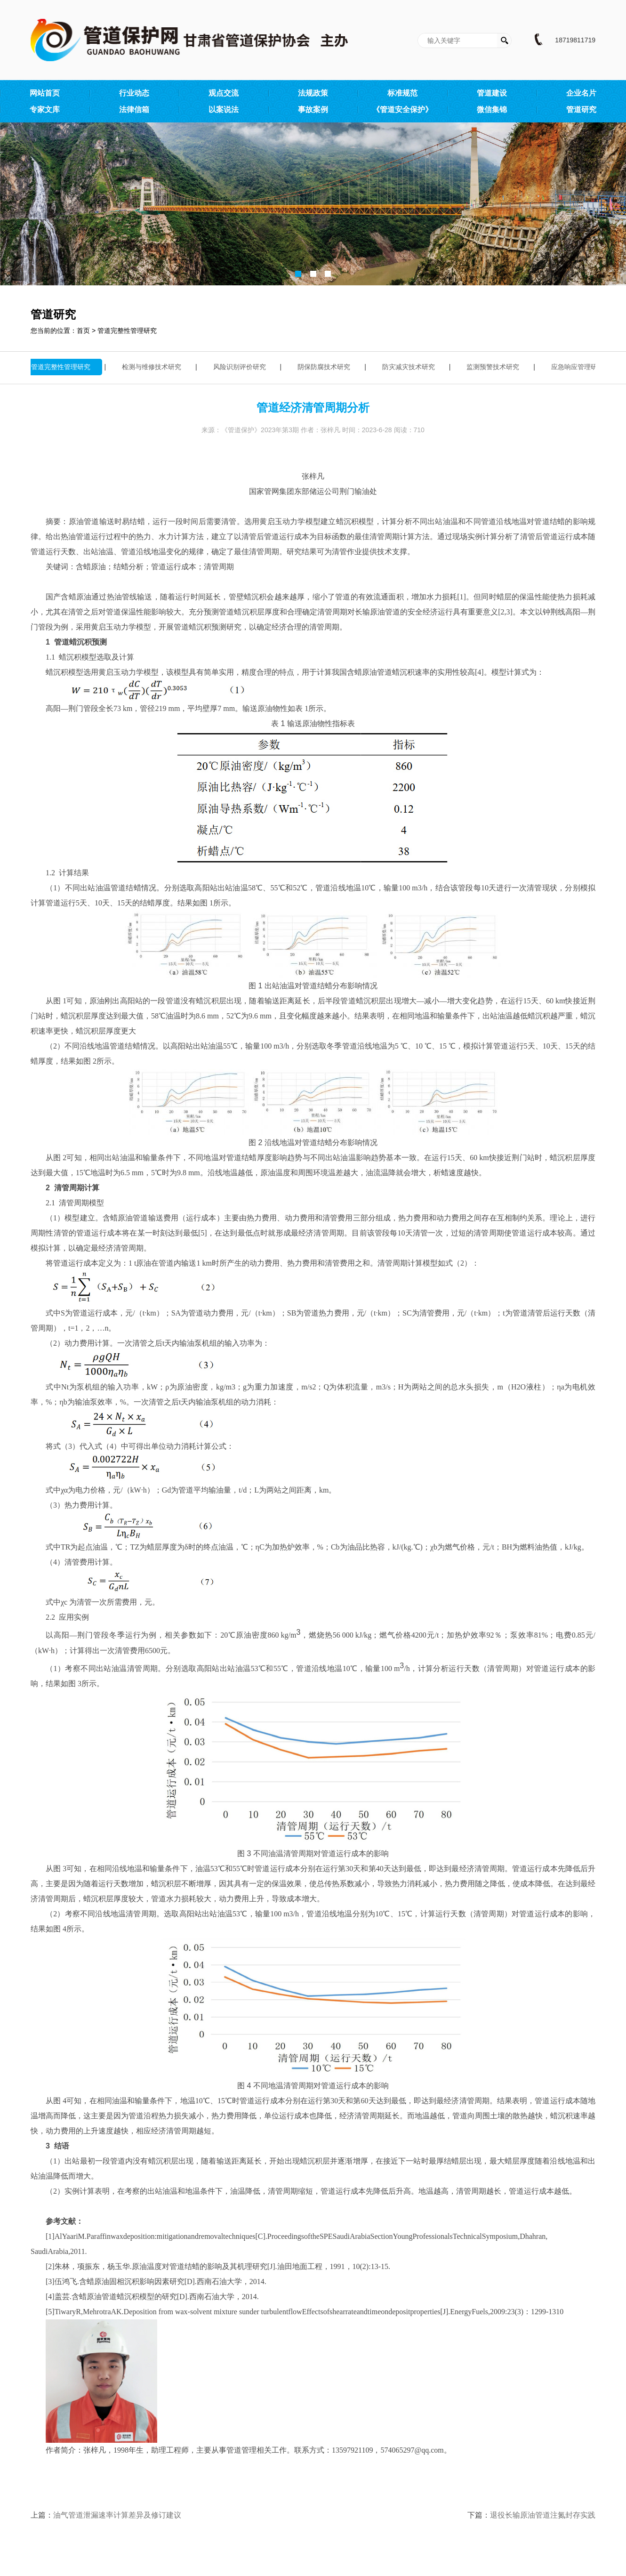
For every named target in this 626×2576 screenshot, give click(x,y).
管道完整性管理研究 (127, 330)
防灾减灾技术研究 (411, 367)
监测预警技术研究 (495, 367)
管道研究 (581, 109)
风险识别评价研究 (242, 367)
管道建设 (492, 93)
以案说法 (224, 109)
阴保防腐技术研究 (326, 367)
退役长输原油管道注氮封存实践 (542, 2515)
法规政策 (313, 93)
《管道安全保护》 (402, 109)
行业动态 (134, 93)
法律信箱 (134, 109)
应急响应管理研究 (580, 367)
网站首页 (45, 93)
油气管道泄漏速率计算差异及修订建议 (117, 2515)
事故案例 (313, 109)
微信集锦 (492, 109)
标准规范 (402, 93)
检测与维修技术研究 (154, 367)
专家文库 (45, 109)
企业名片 (581, 93)
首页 (83, 330)
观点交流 (224, 93)
